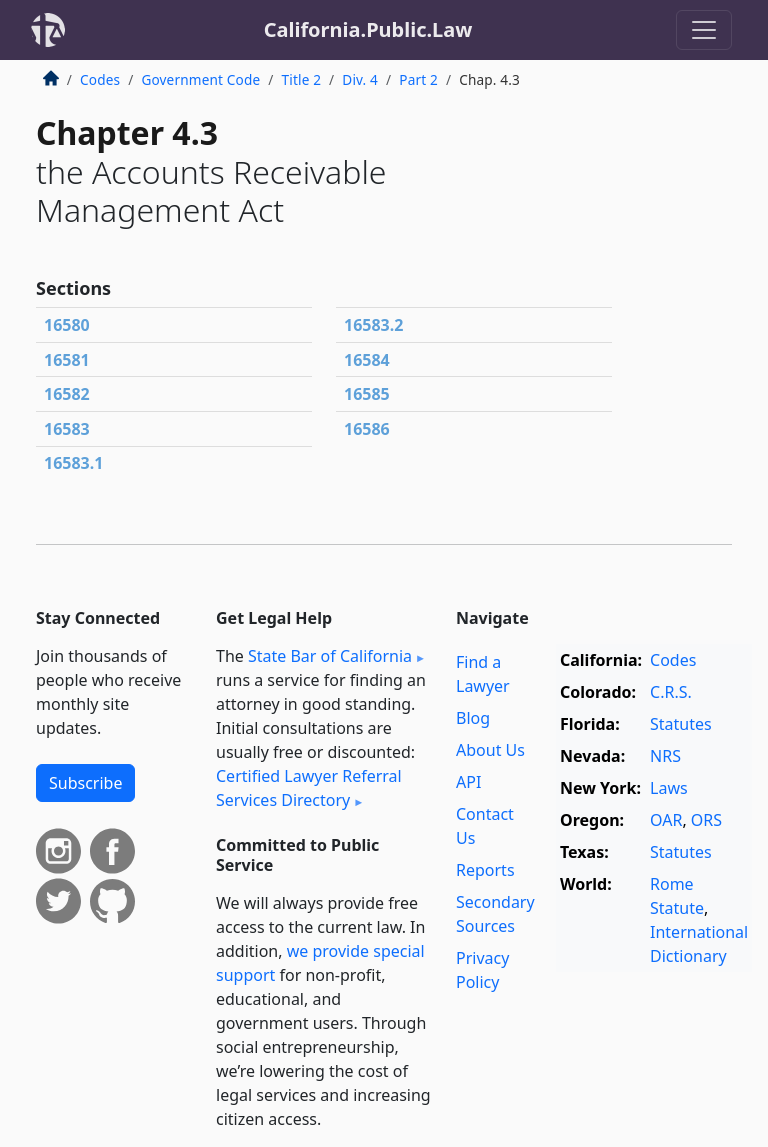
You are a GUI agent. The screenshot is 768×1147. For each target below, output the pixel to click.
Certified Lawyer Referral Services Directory (309, 788)
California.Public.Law (368, 29)
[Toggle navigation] (704, 30)
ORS (706, 820)
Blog (473, 718)
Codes (100, 79)
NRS (665, 756)
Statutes (681, 724)
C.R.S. (671, 692)
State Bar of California (330, 656)
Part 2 (418, 79)
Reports (485, 870)
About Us (490, 750)
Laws (669, 788)
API (468, 782)
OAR (666, 820)
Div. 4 (360, 79)
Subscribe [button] (85, 783)
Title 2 (302, 79)
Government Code (200, 79)
